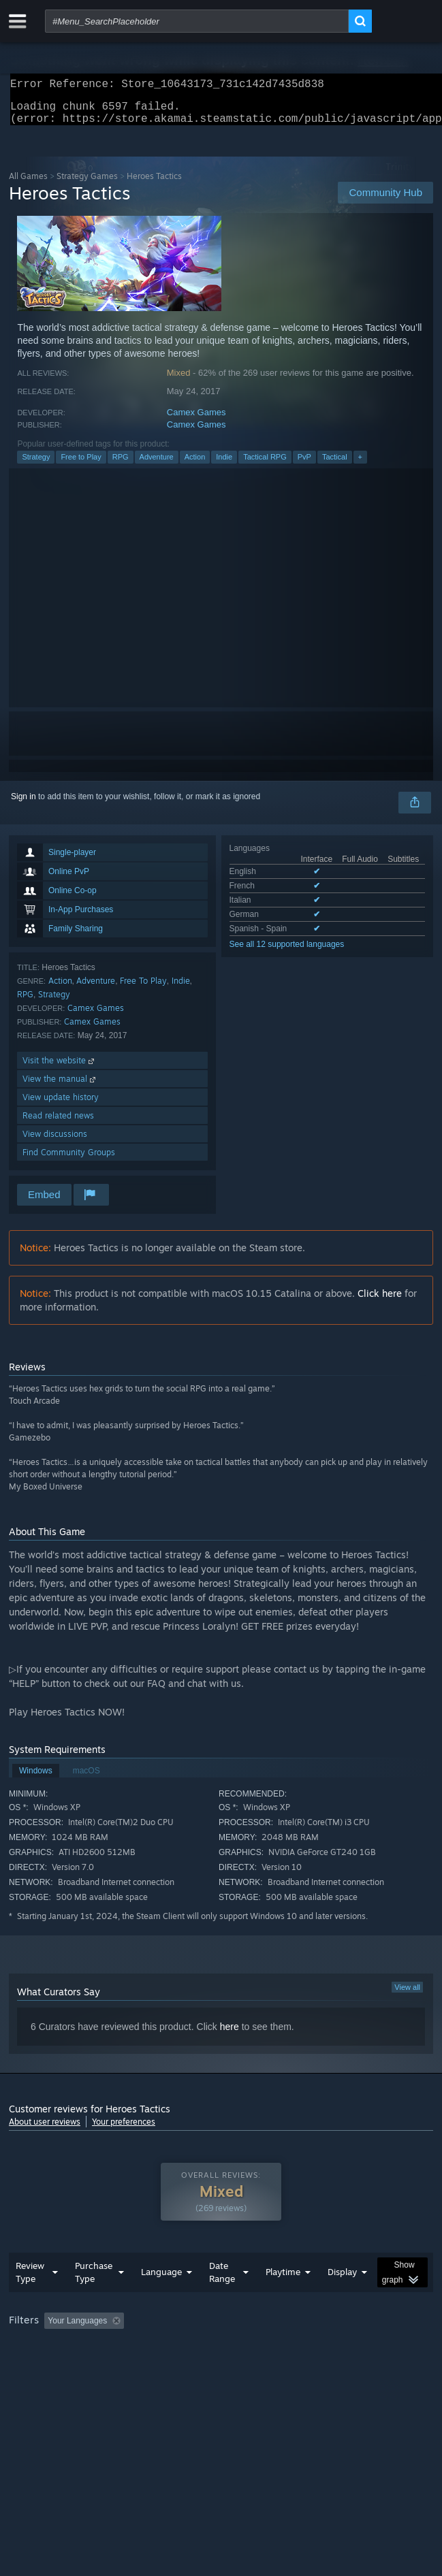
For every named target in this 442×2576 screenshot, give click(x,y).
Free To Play (143, 989)
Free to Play (81, 465)
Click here (380, 1301)
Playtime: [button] (320, 2348)
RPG (120, 465)
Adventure (157, 465)
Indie (224, 465)
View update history (60, 1105)
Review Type (30, 2299)
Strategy (36, 465)
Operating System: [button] (181, 2366)
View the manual (60, 1087)
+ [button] (360, 465)
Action (195, 465)
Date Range (222, 2299)
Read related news (58, 1123)
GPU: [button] (296, 2366)
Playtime (283, 2298)
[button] (54, 2347)
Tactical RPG (265, 465)
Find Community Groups (68, 1160)
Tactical (334, 465)
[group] (221, 2357)
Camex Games (196, 420)
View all (407, 1995)
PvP (304, 465)
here (229, 2034)
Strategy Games (87, 184)
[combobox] (197, 21)
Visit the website (59, 1068)
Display (342, 2298)
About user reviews (44, 2130)
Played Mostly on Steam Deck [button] (66, 2366)
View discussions (54, 1142)
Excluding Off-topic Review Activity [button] (215, 2348)
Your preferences (123, 2130)
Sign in (23, 804)
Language (161, 2298)
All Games (28, 184)
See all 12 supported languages (287, 952)
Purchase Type (93, 2299)
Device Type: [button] (356, 2366)
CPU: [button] (251, 2366)
